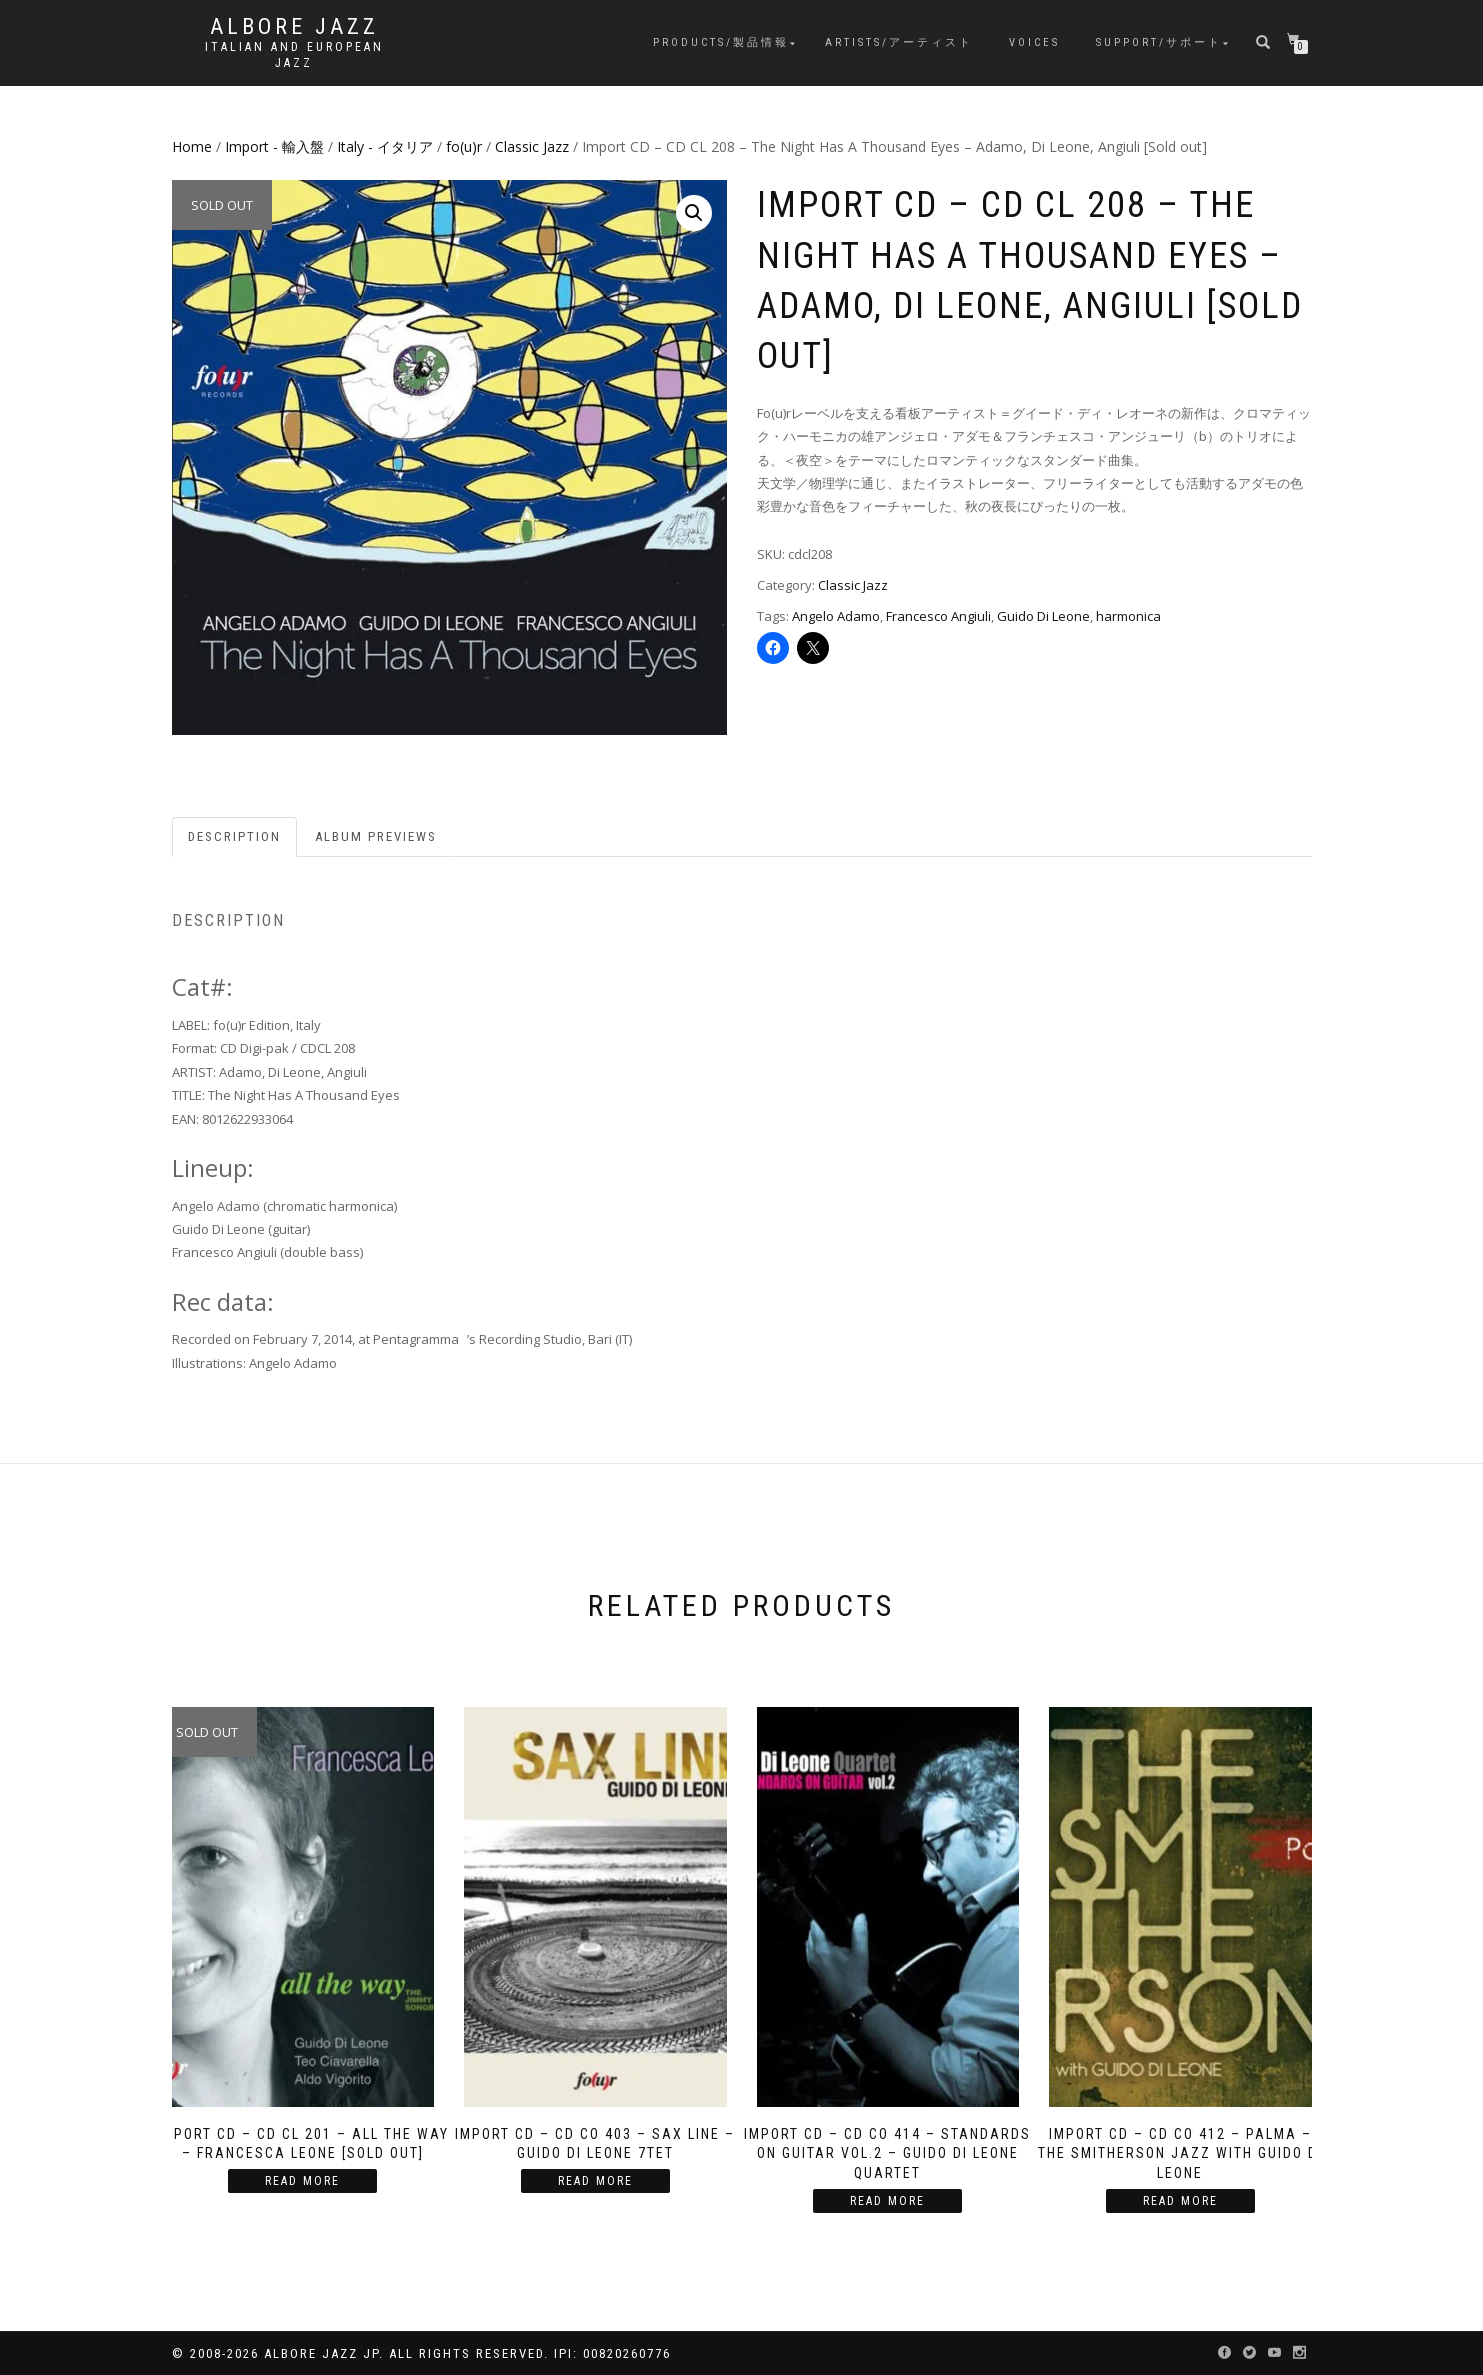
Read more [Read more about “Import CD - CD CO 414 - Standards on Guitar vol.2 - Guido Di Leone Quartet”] (887, 2201)
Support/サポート (1159, 42)
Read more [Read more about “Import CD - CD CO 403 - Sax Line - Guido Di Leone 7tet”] (595, 2181)
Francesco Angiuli (938, 616)
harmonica (1128, 616)
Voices (1034, 42)
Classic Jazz (532, 146)
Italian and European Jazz (294, 55)
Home (192, 146)
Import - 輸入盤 (274, 146)
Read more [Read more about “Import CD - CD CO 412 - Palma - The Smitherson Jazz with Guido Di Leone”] (1180, 2201)
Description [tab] (234, 836)
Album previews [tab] (376, 836)
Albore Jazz (294, 27)
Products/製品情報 (721, 42)
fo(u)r (464, 146)
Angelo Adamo (836, 616)
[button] (694, 213)
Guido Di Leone (1043, 616)
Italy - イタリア (385, 146)
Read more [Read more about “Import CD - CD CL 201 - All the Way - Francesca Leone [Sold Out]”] (302, 2181)
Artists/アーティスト (899, 42)
